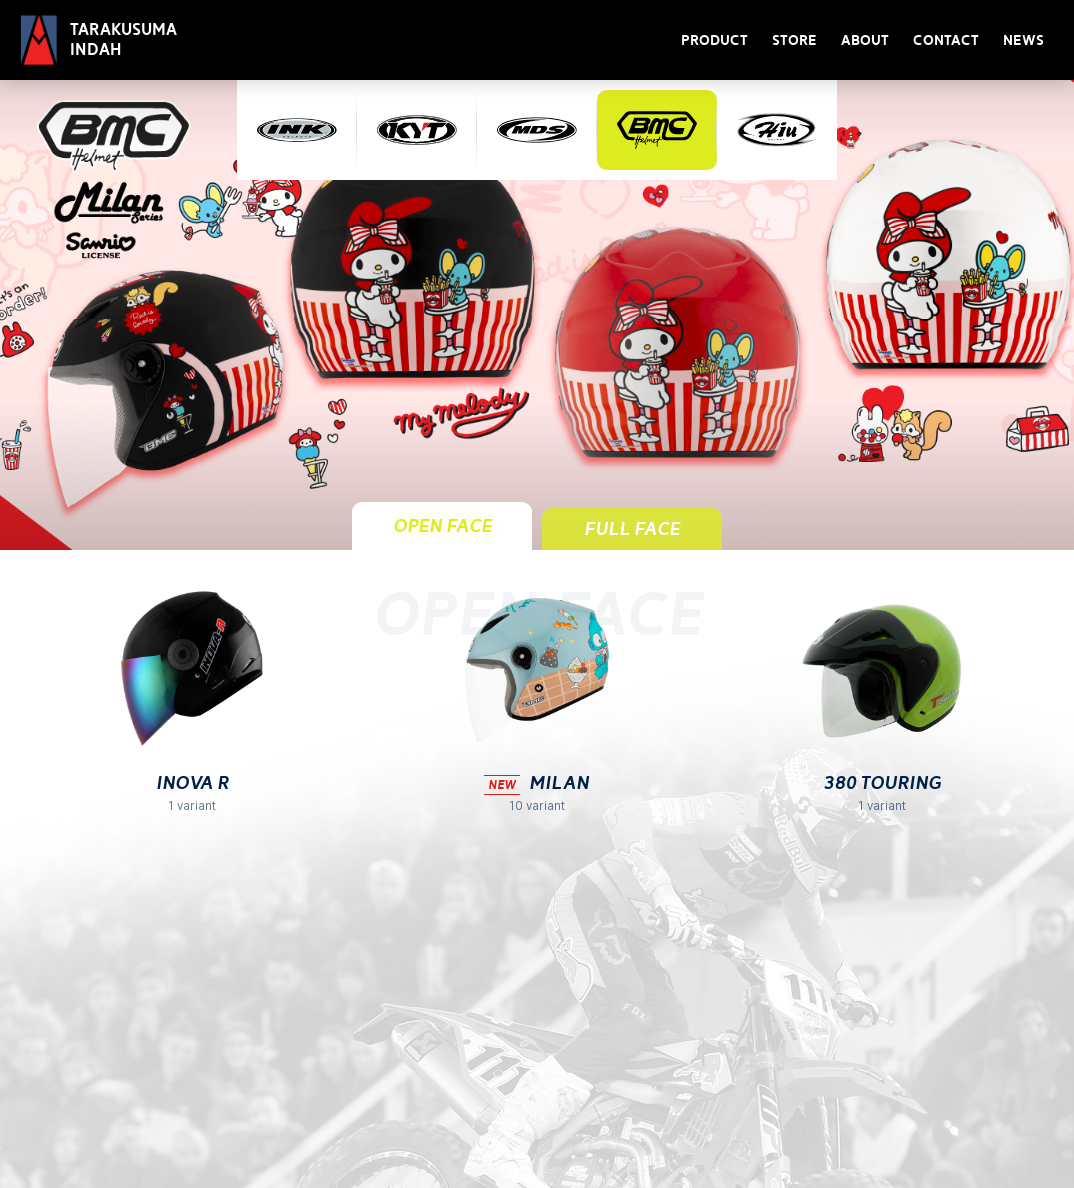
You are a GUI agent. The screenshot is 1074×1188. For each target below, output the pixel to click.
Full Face (632, 529)
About (865, 40)
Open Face (442, 526)
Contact (946, 40)
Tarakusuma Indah (123, 40)
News (1023, 40)
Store (794, 40)
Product (714, 40)
